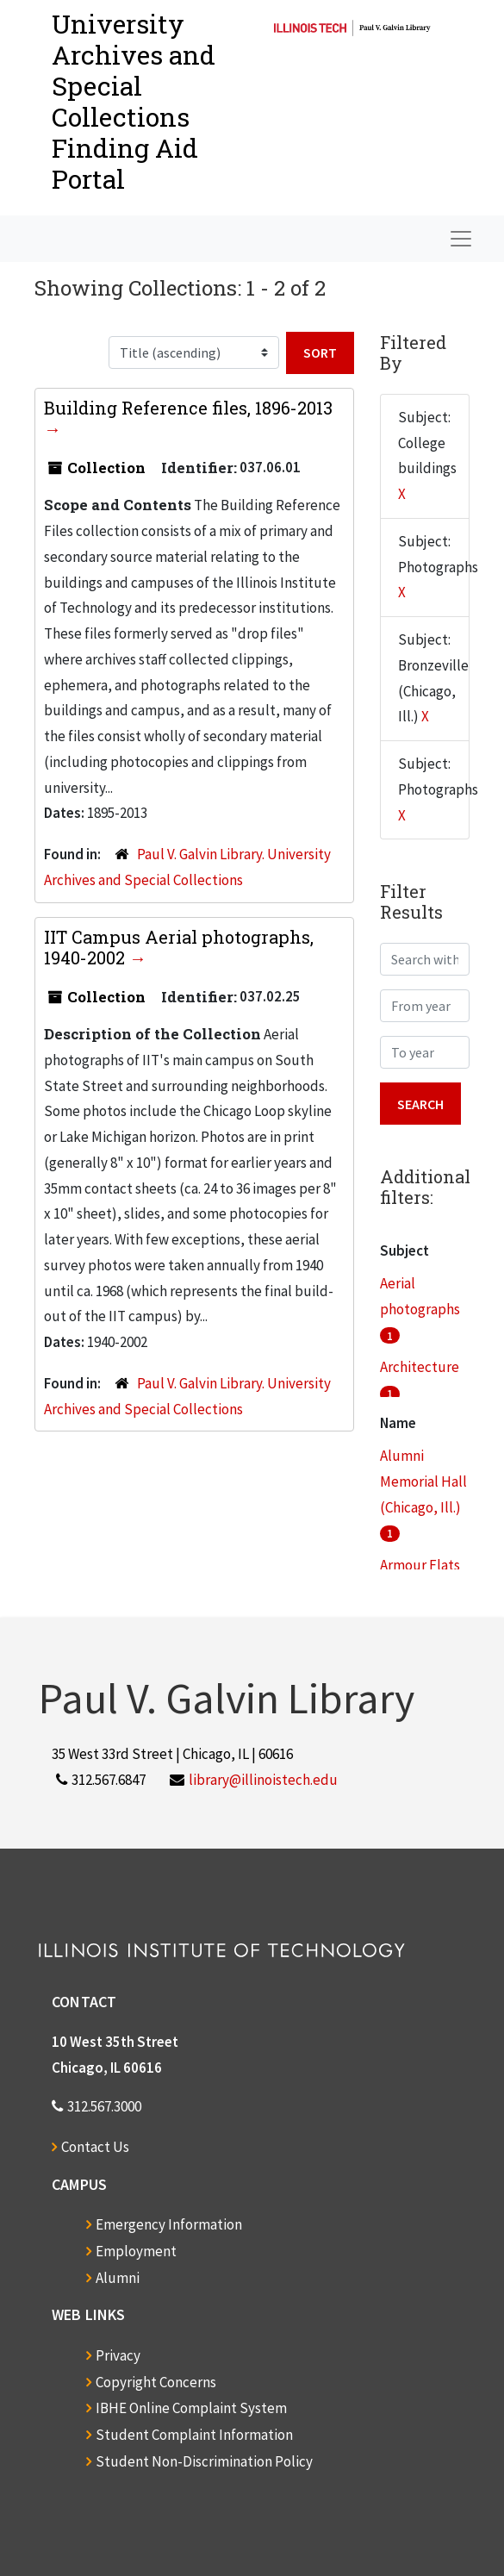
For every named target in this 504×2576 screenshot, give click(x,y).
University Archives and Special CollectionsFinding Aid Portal (133, 101)
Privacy (118, 2355)
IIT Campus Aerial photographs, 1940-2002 (179, 947)
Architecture (419, 1366)
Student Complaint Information (194, 2434)
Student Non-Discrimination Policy (204, 2461)
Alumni (118, 2277)
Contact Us (95, 2146)
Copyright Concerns (156, 2382)
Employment (136, 2251)
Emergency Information (169, 2224)
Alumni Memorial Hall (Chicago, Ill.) (423, 1481)
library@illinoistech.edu (263, 1779)
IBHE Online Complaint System (191, 2407)
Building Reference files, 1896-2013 (188, 407)
